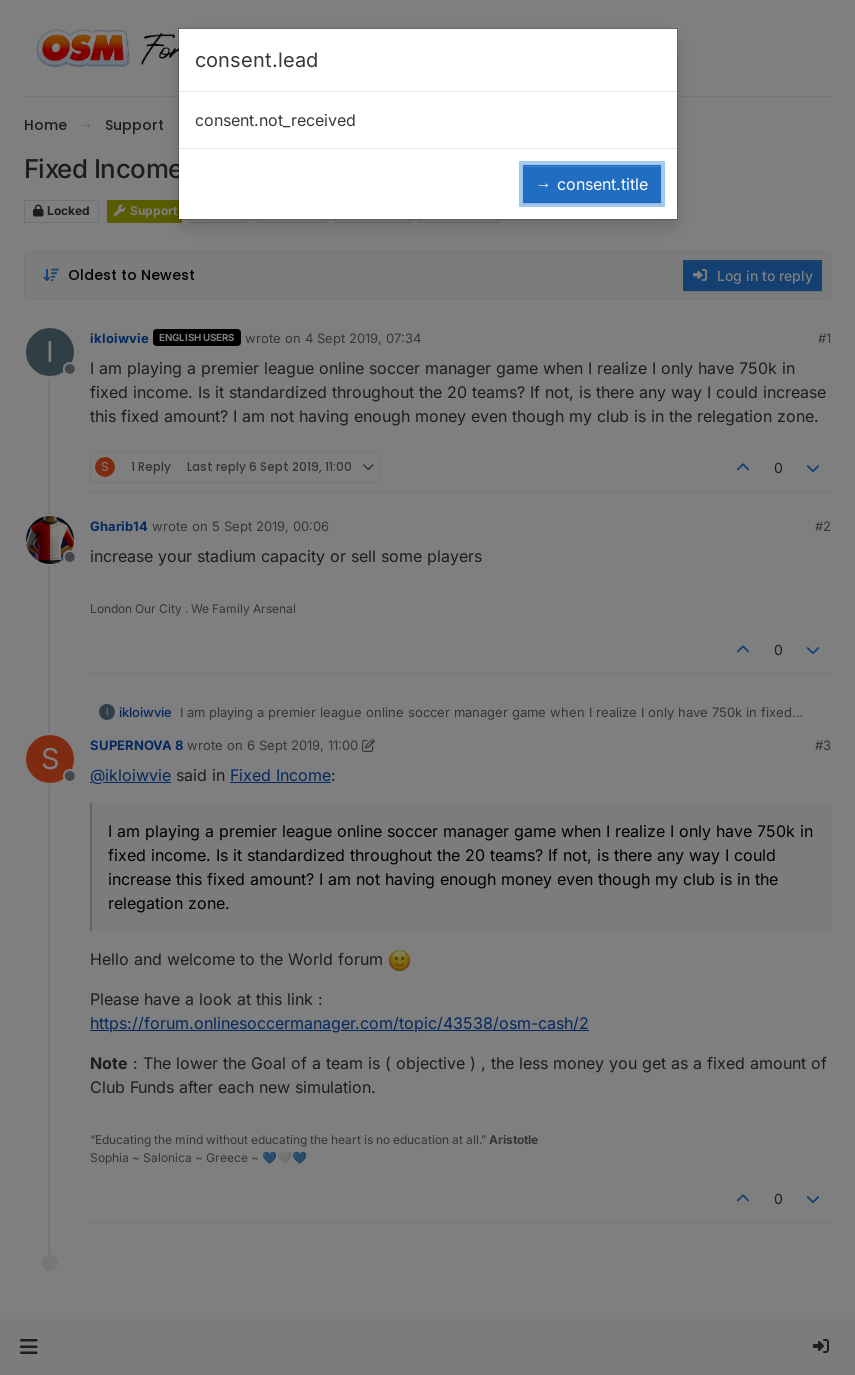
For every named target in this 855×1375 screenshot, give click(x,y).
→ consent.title (592, 184)
